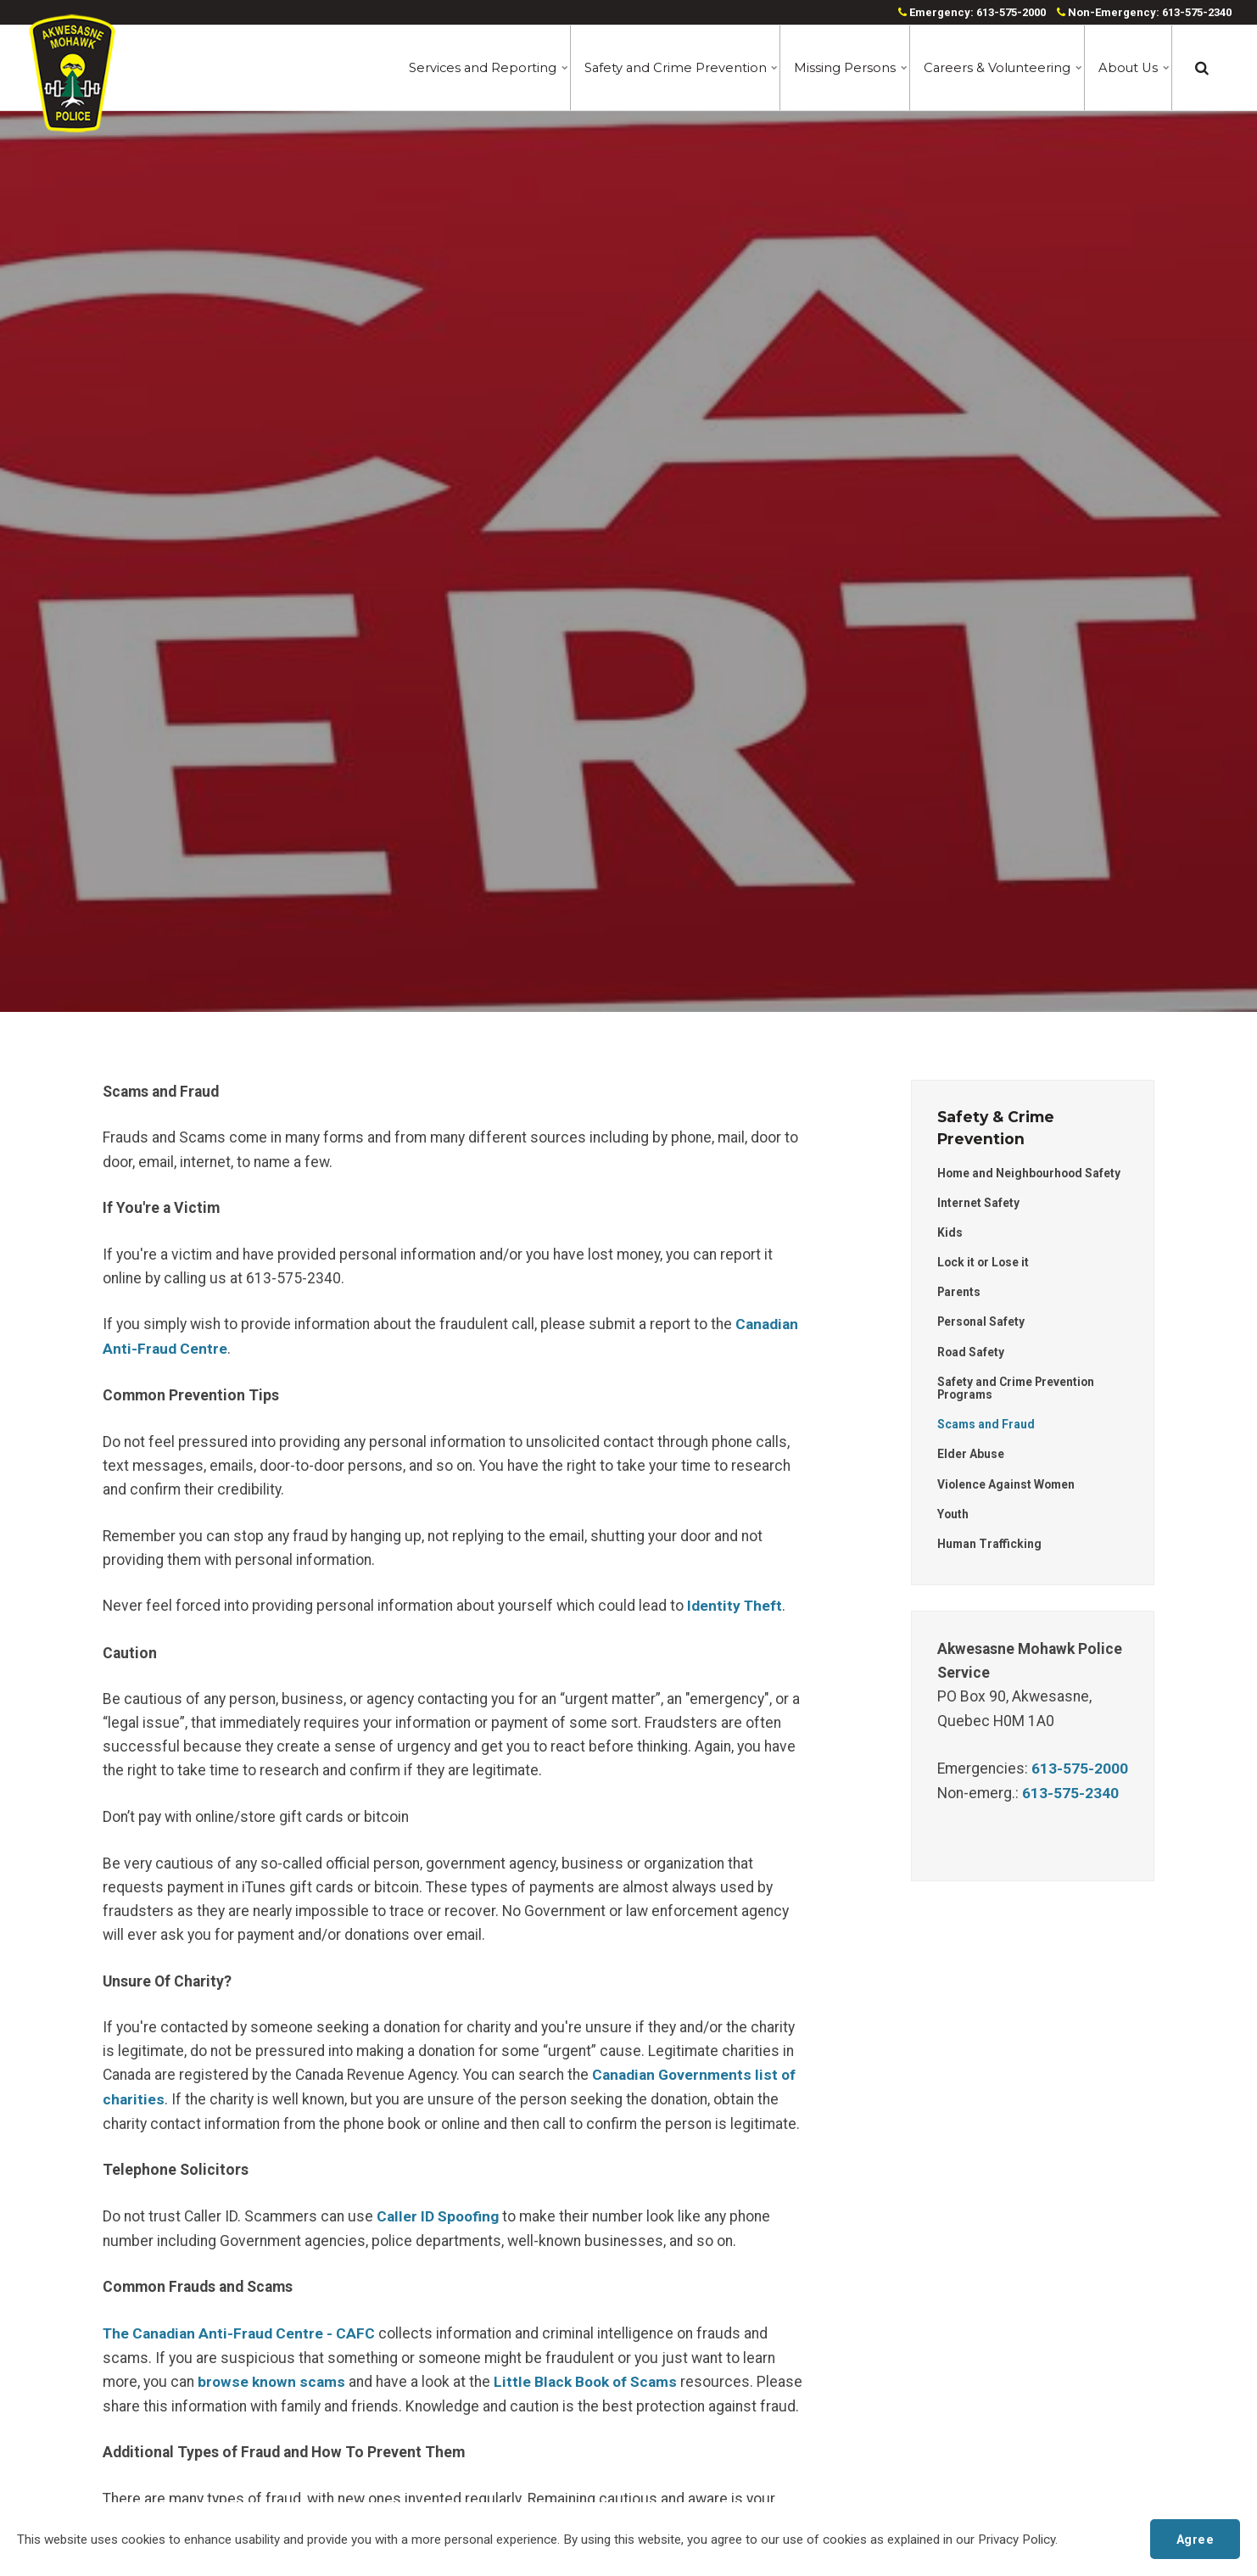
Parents (959, 1292)
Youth (953, 1516)
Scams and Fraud (986, 1426)
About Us (1133, 67)
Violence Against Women (1007, 1486)
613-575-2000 (1079, 1771)
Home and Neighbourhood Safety (1031, 1173)
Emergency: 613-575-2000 (972, 12)
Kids (950, 1232)
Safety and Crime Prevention (672, 67)
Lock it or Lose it (984, 1263)
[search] (1202, 67)
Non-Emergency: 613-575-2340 (1144, 12)
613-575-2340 (1070, 1794)
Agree (1195, 2538)
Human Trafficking (989, 1546)
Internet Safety (978, 1203)
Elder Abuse (970, 1455)
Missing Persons (846, 67)
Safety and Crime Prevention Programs (1017, 1389)
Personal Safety (982, 1322)
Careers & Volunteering (997, 67)
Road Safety (971, 1353)
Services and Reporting (477, 67)
